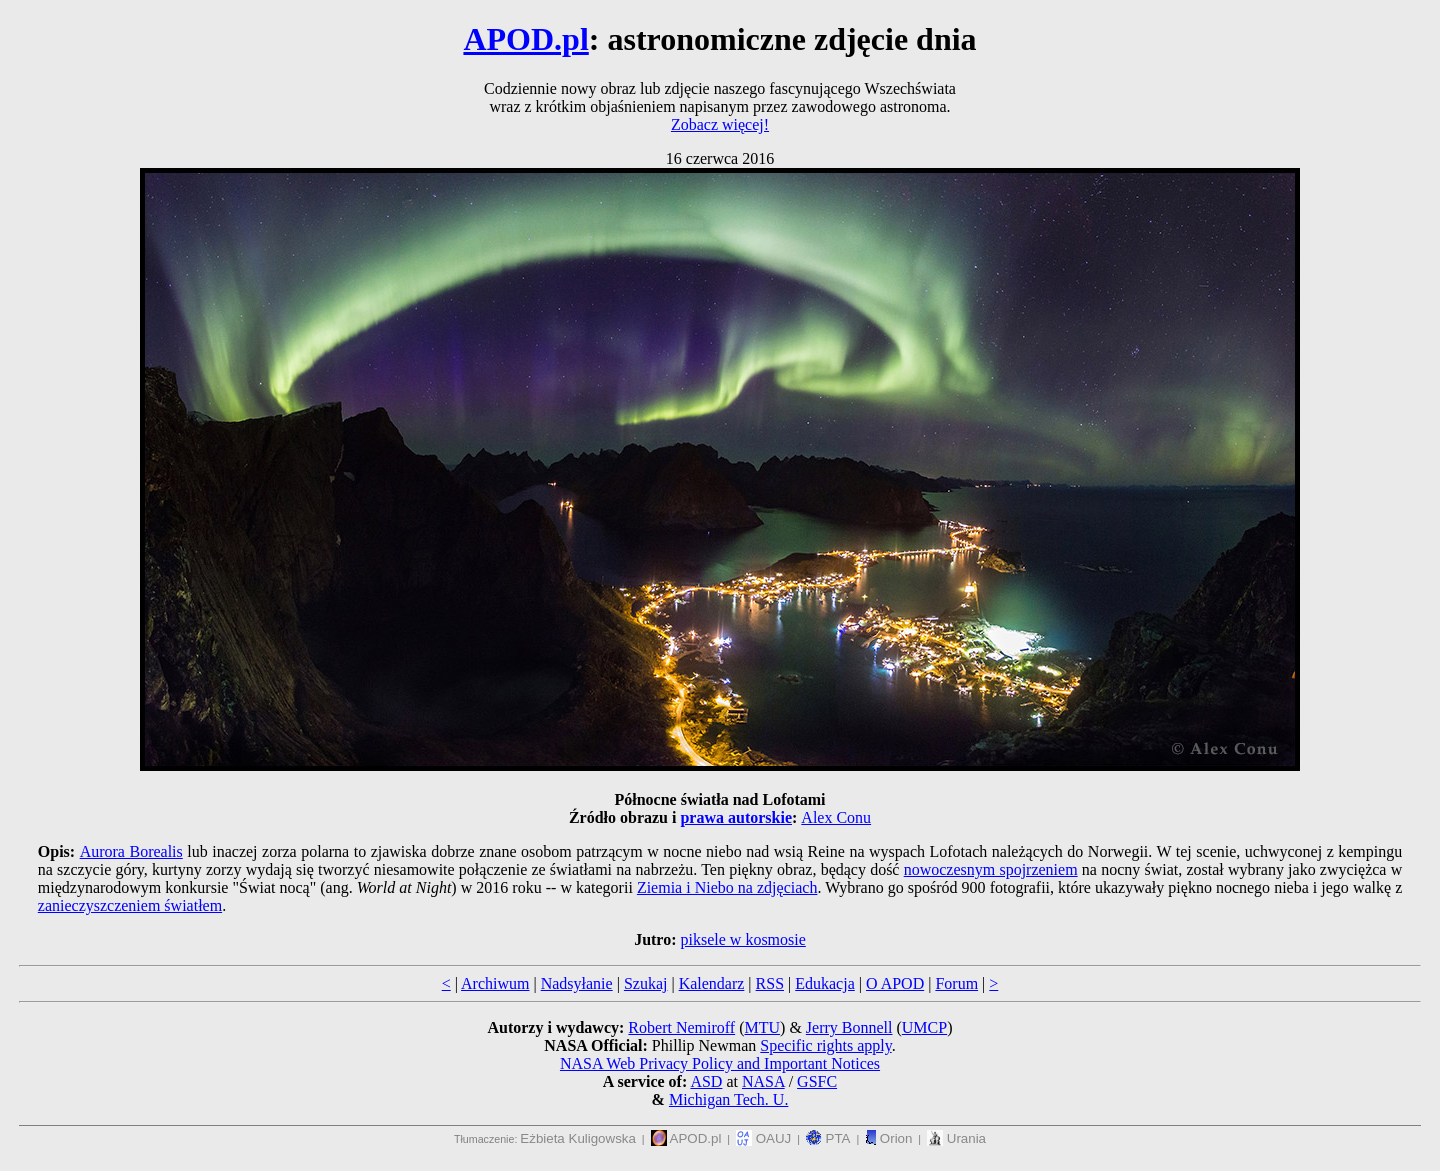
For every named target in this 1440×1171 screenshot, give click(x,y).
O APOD (895, 983)
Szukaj (646, 983)
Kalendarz (712, 983)
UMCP (924, 1027)
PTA (828, 1138)
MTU (762, 1027)
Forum (956, 983)
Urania (956, 1138)
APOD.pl (525, 39)
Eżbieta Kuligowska (578, 1138)
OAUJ (763, 1138)
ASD (706, 1081)
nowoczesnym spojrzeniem (991, 869)
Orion (888, 1138)
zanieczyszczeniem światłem (130, 905)
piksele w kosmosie (743, 939)
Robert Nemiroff (681, 1027)
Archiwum (495, 983)
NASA (763, 1081)
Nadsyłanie (577, 983)
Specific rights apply (825, 1045)
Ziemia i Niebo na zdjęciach (727, 887)
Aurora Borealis (131, 851)
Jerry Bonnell (849, 1027)
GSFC (817, 1081)
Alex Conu (836, 817)
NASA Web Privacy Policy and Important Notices (720, 1063)
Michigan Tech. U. (728, 1099)
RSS (770, 983)
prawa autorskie (736, 817)
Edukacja (825, 983)
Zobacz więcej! (720, 124)
